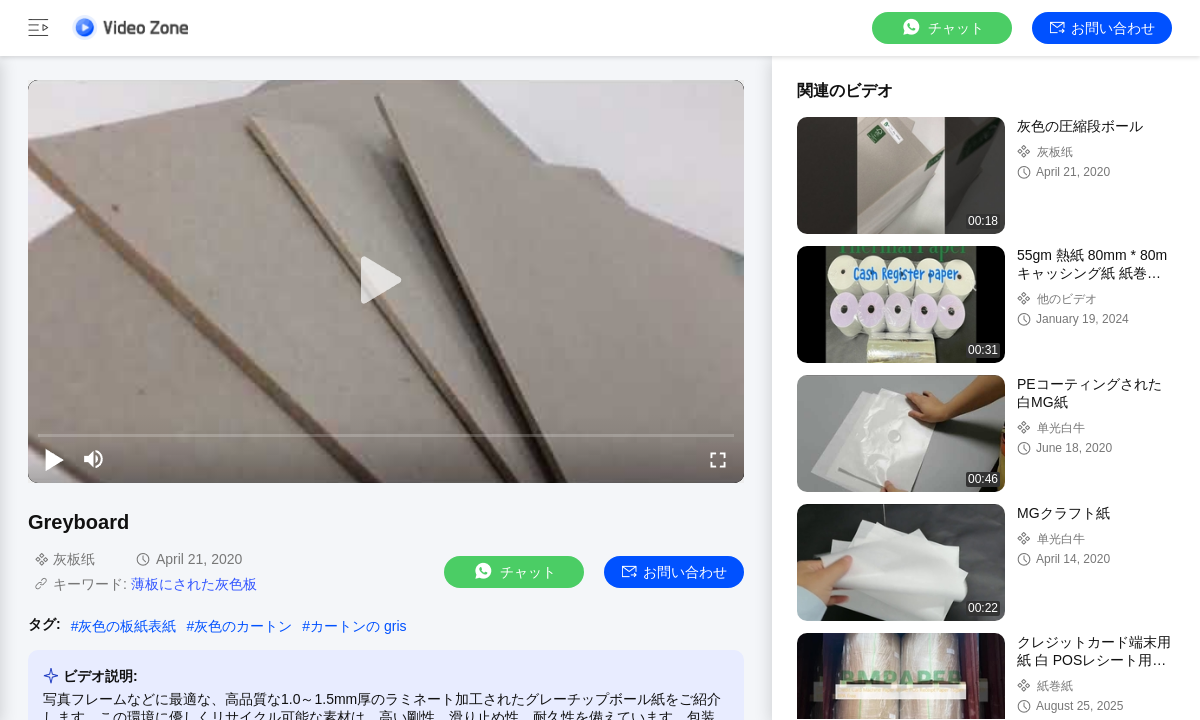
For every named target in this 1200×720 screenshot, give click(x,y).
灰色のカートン (243, 626)
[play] (386, 281)
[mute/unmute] (94, 459)
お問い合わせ (1102, 28)
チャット (942, 27)
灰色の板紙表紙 (127, 626)
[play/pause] (54, 459)
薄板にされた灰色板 (194, 584)
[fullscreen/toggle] (718, 459)
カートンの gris (358, 626)
